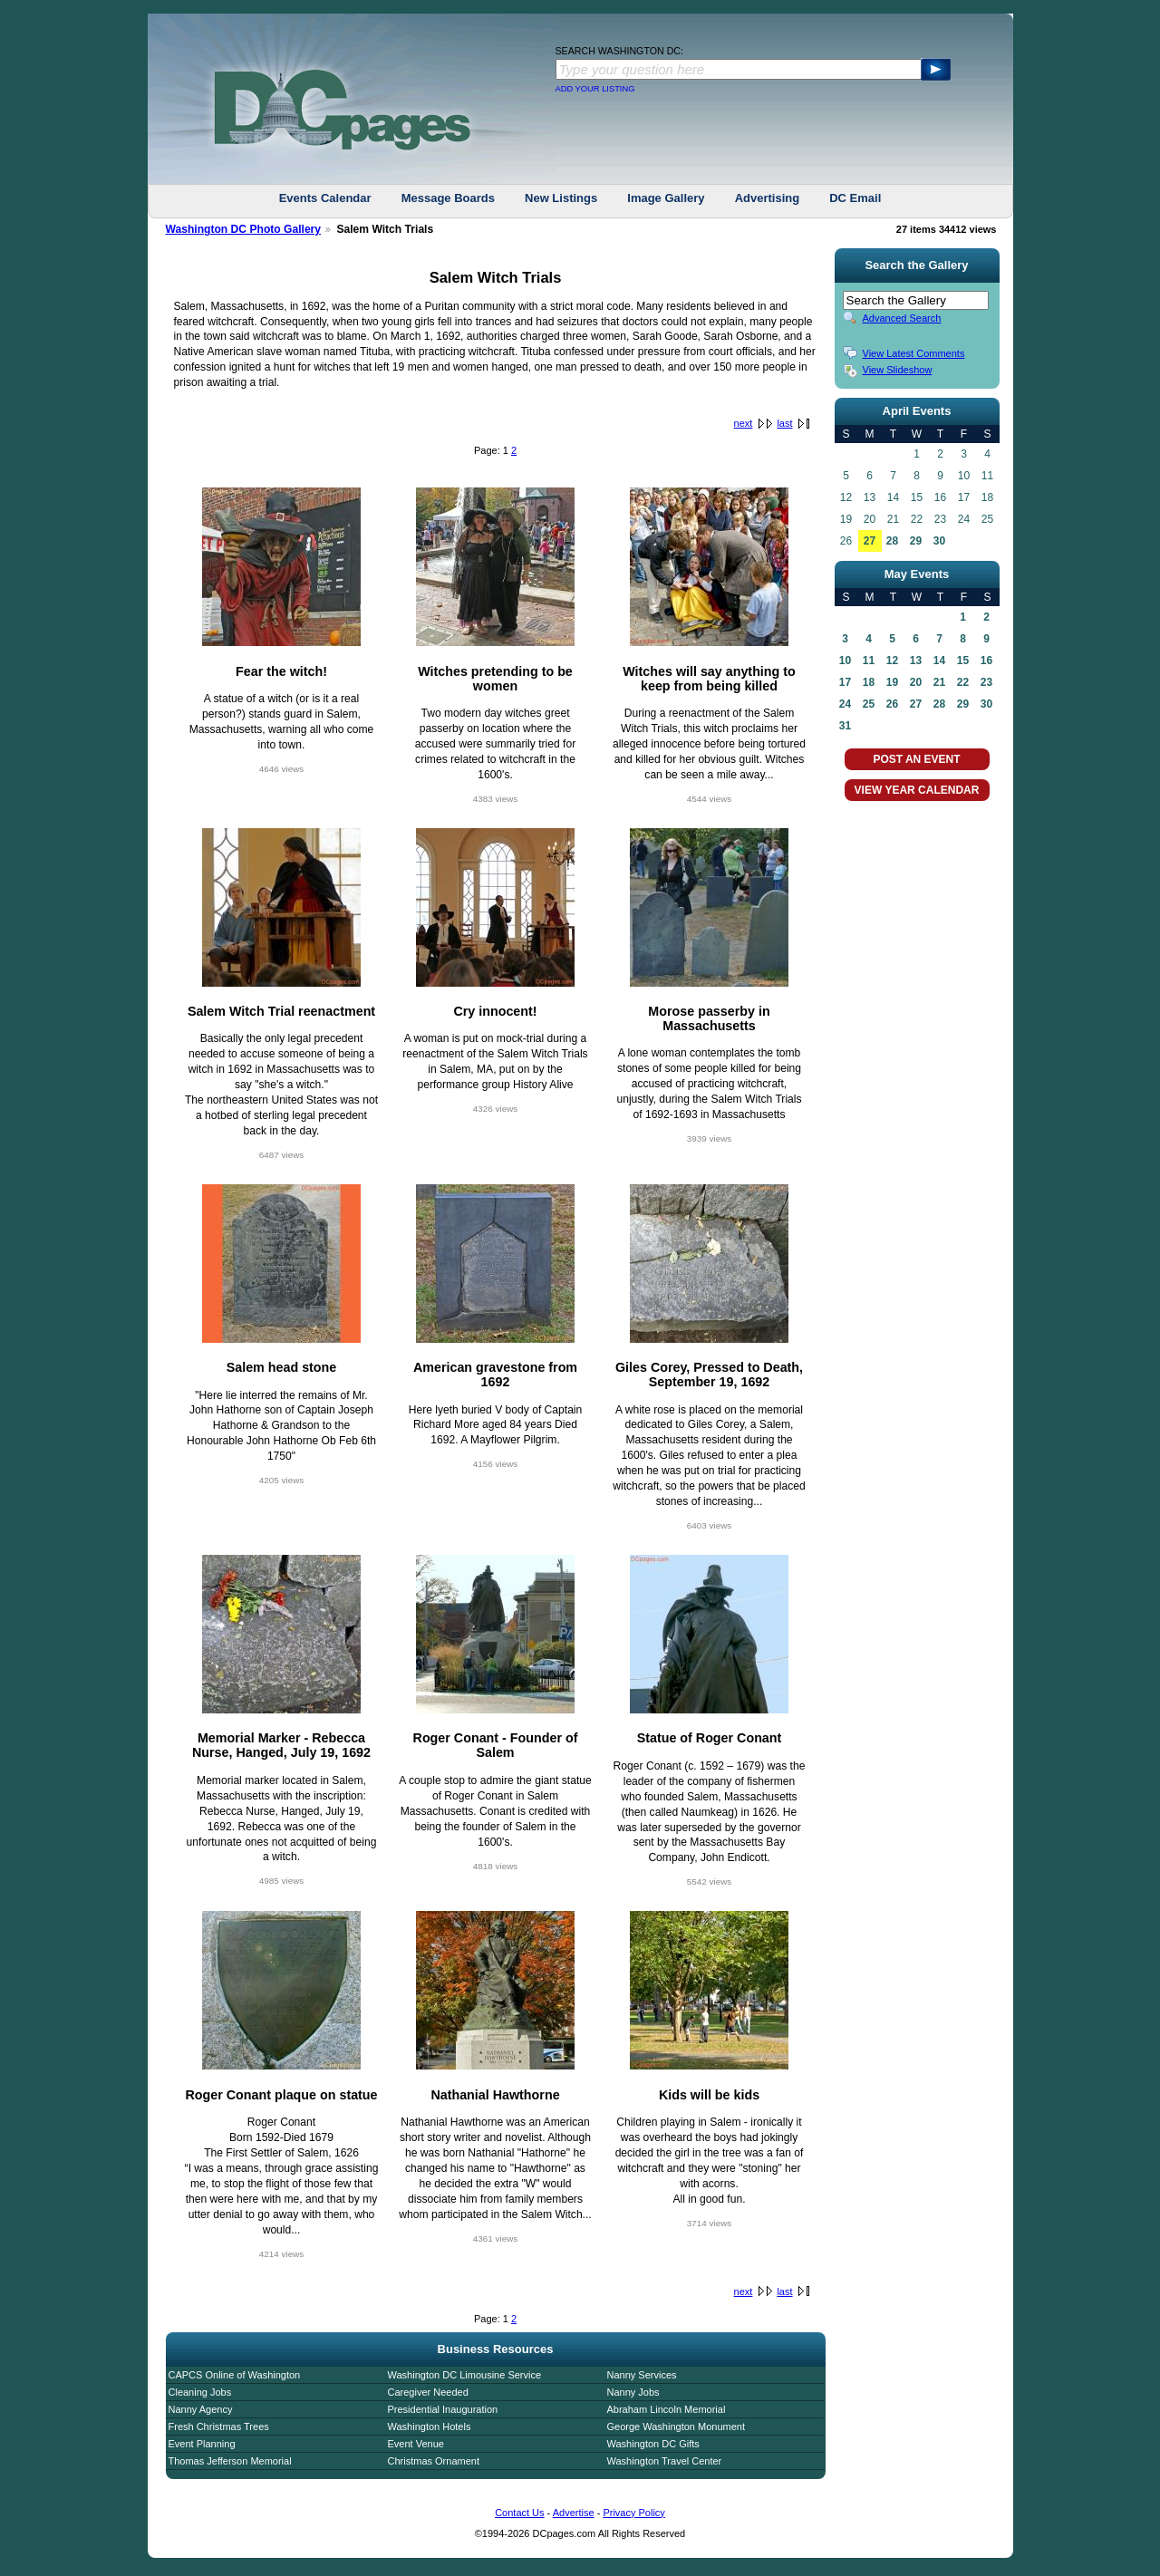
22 (963, 682)
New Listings (561, 198)
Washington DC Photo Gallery (244, 229)
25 (869, 704)
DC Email (855, 198)
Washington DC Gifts (653, 2443)
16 (986, 660)
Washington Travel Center (664, 2460)
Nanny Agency (201, 2409)
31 (845, 725)
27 (869, 541)
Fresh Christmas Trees (219, 2426)
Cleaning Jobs (200, 2392)
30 (939, 541)
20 (916, 682)
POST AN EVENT (916, 759)
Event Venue (416, 2443)
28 (892, 541)
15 (963, 660)
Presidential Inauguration (443, 2409)
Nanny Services (642, 2374)
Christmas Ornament (433, 2460)
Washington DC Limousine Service (465, 2374)
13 (916, 660)
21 (939, 682)
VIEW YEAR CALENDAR (917, 790)
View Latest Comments (914, 353)
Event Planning (202, 2443)
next (743, 423)
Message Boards (448, 198)
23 (986, 682)
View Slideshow (898, 369)
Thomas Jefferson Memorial (230, 2460)
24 (845, 704)
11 (869, 660)
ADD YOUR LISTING (595, 88)
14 (939, 660)
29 (916, 541)
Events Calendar (325, 198)
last (784, 423)
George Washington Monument (676, 2426)
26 (892, 704)
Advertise (573, 2512)
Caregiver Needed (428, 2392)
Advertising (767, 198)
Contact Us (519, 2512)
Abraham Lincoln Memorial (666, 2409)
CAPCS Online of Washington (235, 2374)
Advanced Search (902, 318)
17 (845, 682)
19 (892, 682)
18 (869, 682)
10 (845, 660)
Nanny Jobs (633, 2392)
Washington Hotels (429, 2426)
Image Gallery (665, 198)
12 (892, 660)
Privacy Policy (633, 2512)
